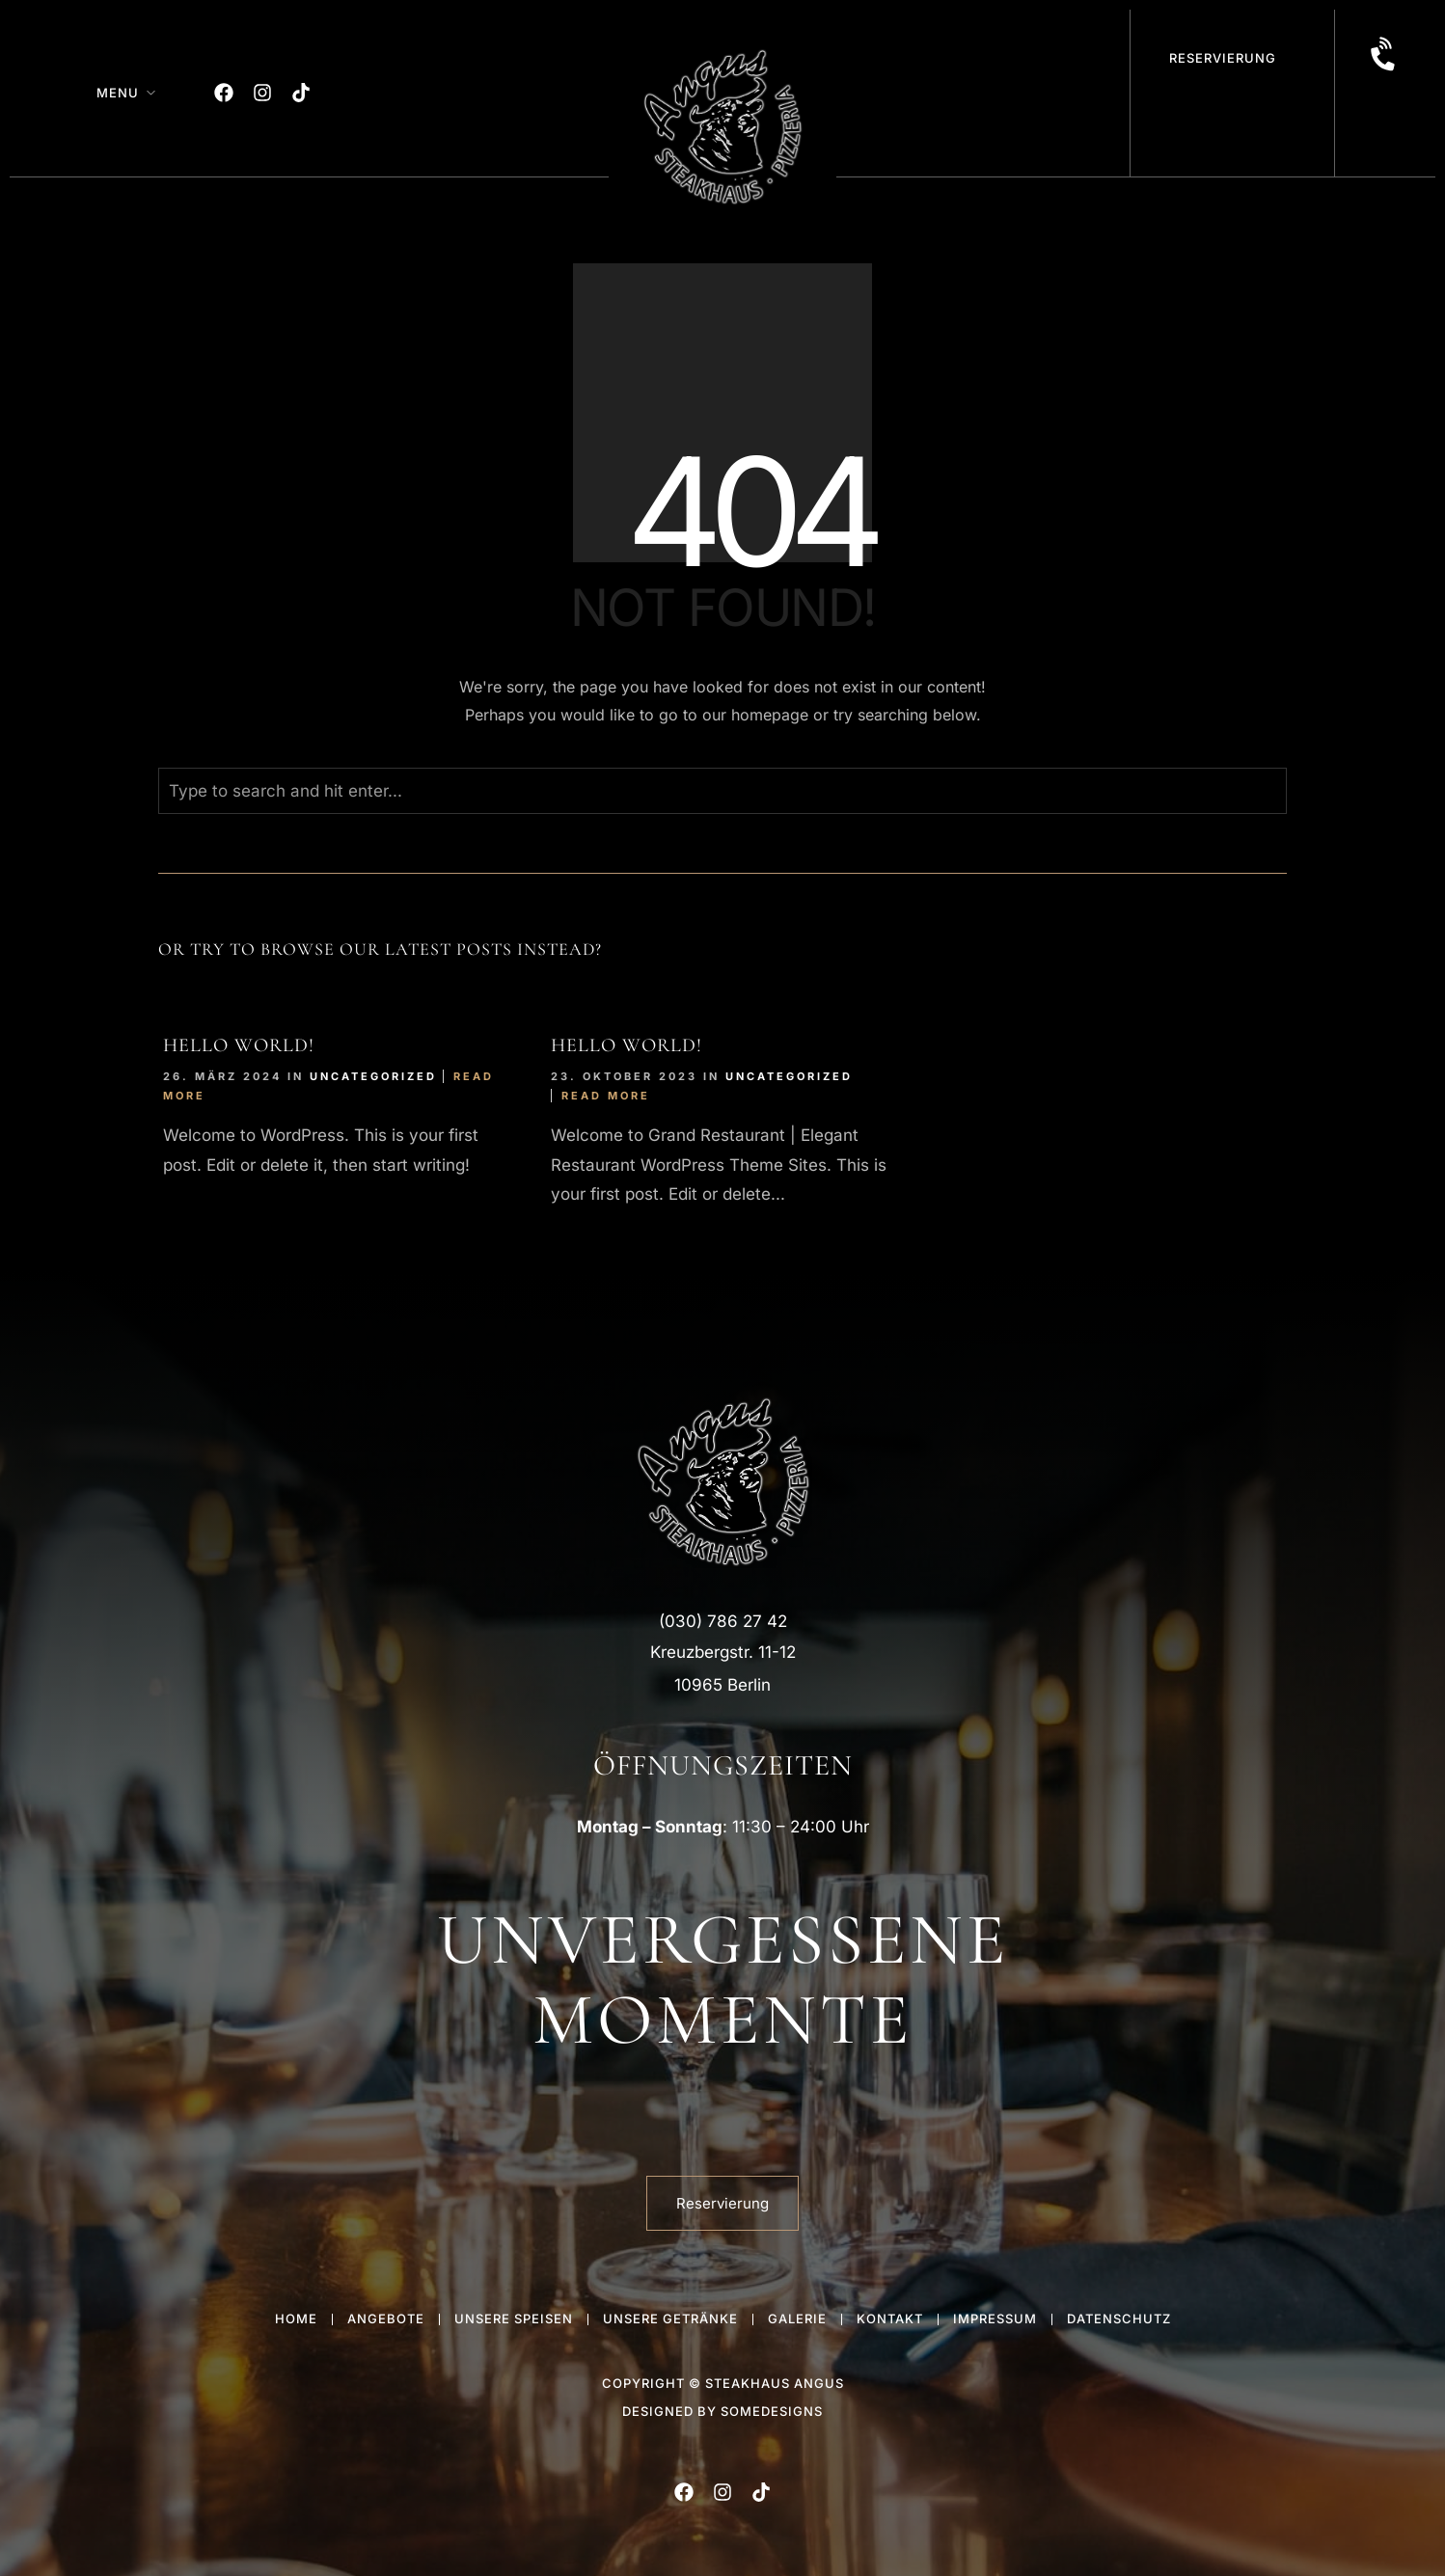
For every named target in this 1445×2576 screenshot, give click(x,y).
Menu (117, 92)
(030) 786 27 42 (723, 1621)
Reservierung (1222, 58)
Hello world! (238, 1045)
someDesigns (772, 2411)
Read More (605, 1095)
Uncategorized (373, 1076)
